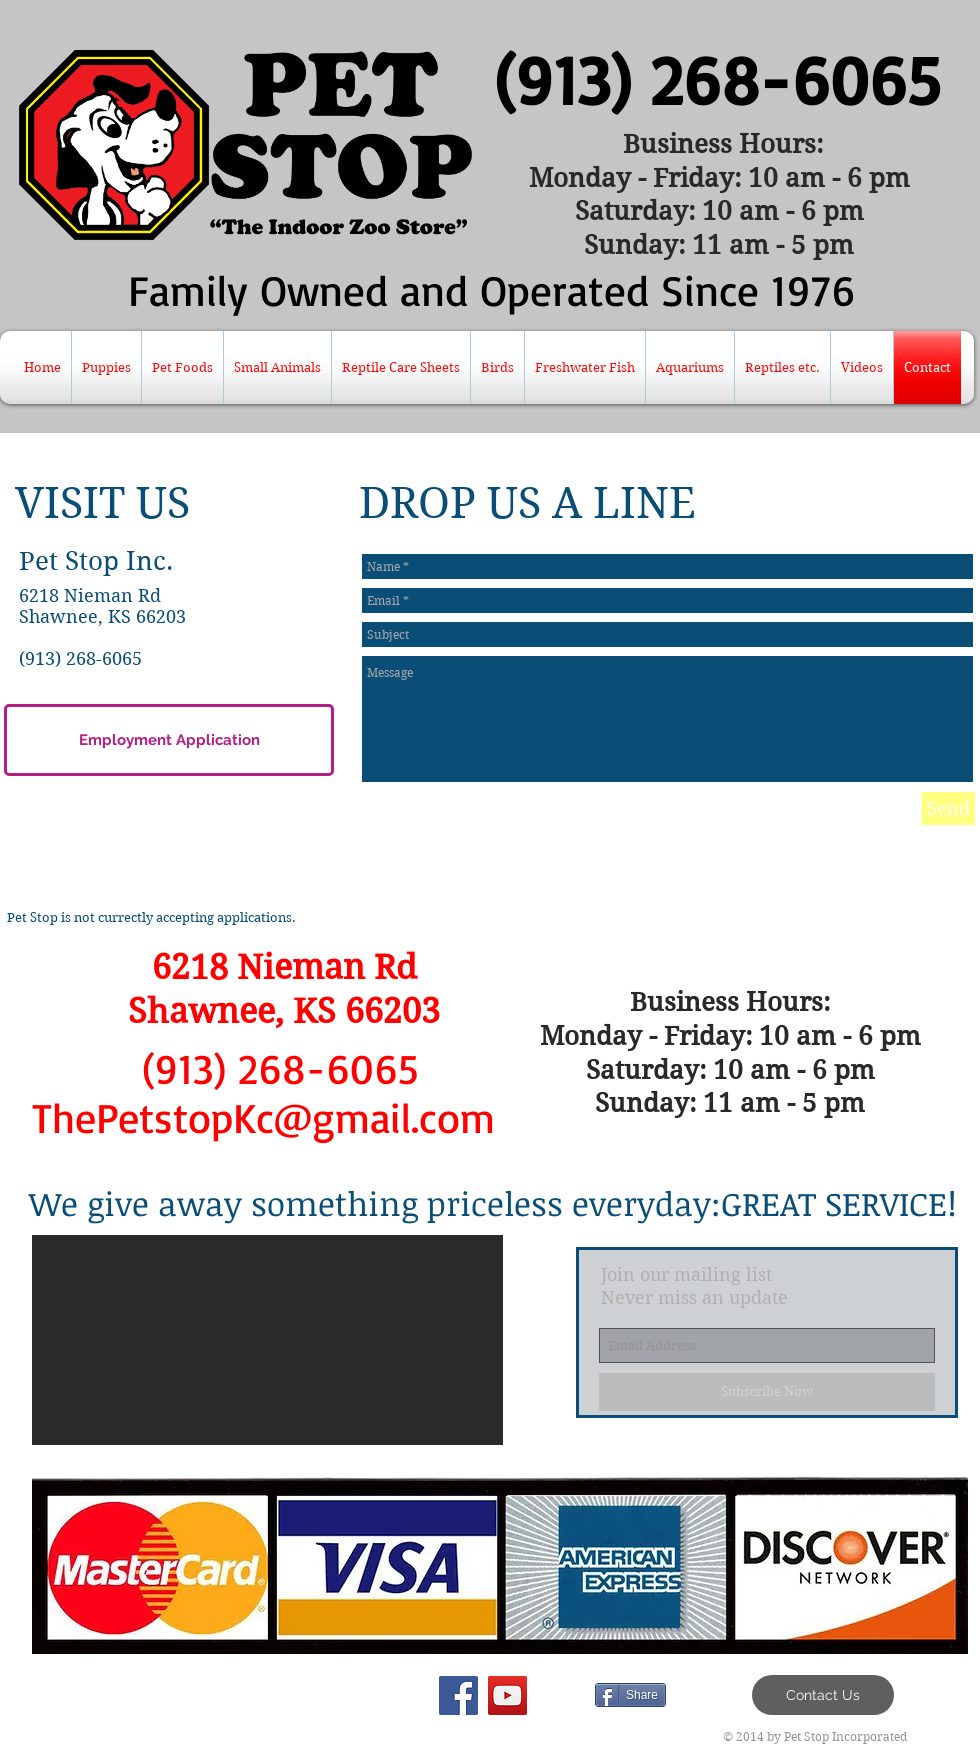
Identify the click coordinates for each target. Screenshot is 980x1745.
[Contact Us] (823, 1695)
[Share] (630, 1695)
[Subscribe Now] (767, 1392)
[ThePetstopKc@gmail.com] (263, 1118)
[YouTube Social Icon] (507, 1695)
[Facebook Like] (468, 1695)
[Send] (948, 808)
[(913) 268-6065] (716, 79)
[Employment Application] (169, 740)
